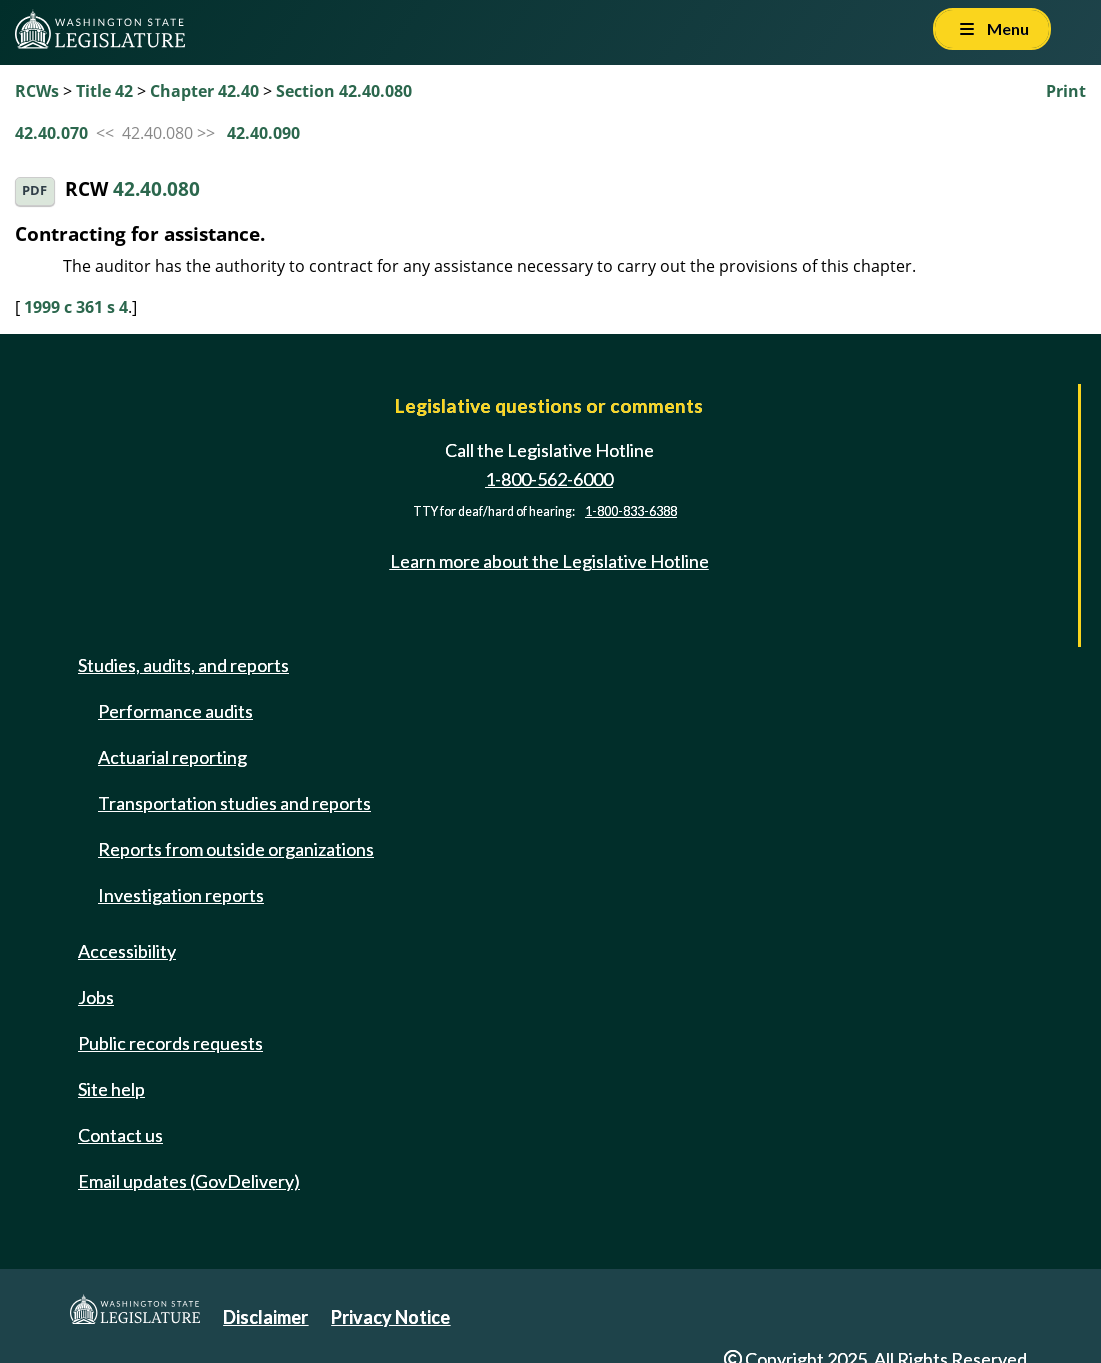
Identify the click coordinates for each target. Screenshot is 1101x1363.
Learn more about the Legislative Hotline (549, 561)
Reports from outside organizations (236, 849)
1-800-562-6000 (549, 479)
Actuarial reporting (172, 757)
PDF (34, 190)
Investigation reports (181, 895)
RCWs (37, 91)
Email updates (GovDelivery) (189, 1181)
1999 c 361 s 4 (76, 307)
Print (1066, 91)
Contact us (120, 1135)
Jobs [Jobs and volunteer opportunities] (96, 997)
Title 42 (104, 91)
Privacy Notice (390, 1317)
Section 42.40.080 (344, 91)
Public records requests (170, 1043)
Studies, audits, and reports (183, 665)
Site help (111, 1089)
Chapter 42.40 (204, 91)
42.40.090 (263, 133)
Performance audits (175, 711)
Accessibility (127, 951)
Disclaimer (265, 1317)
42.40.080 (156, 189)
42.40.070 (51, 133)
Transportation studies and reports (234, 803)
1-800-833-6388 (631, 511)
